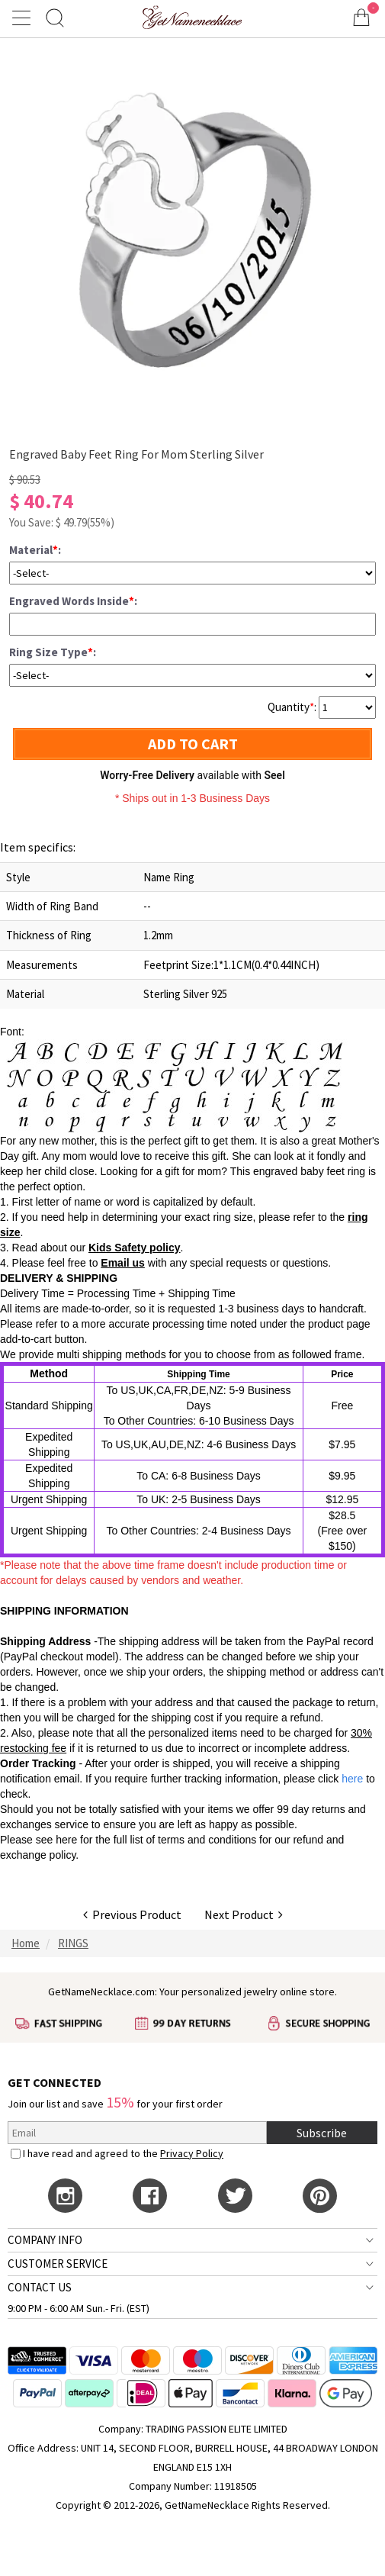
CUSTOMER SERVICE (57, 2263)
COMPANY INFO (45, 2240)
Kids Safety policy (134, 1247)
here (66, 1840)
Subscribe (322, 2132)
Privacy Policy (191, 2153)
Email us (123, 1263)
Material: (35, 550)
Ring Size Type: (52, 652)
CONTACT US (40, 2287)
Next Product (243, 1914)
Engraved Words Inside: (73, 601)
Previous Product (132, 1914)
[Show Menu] (23, 17)
